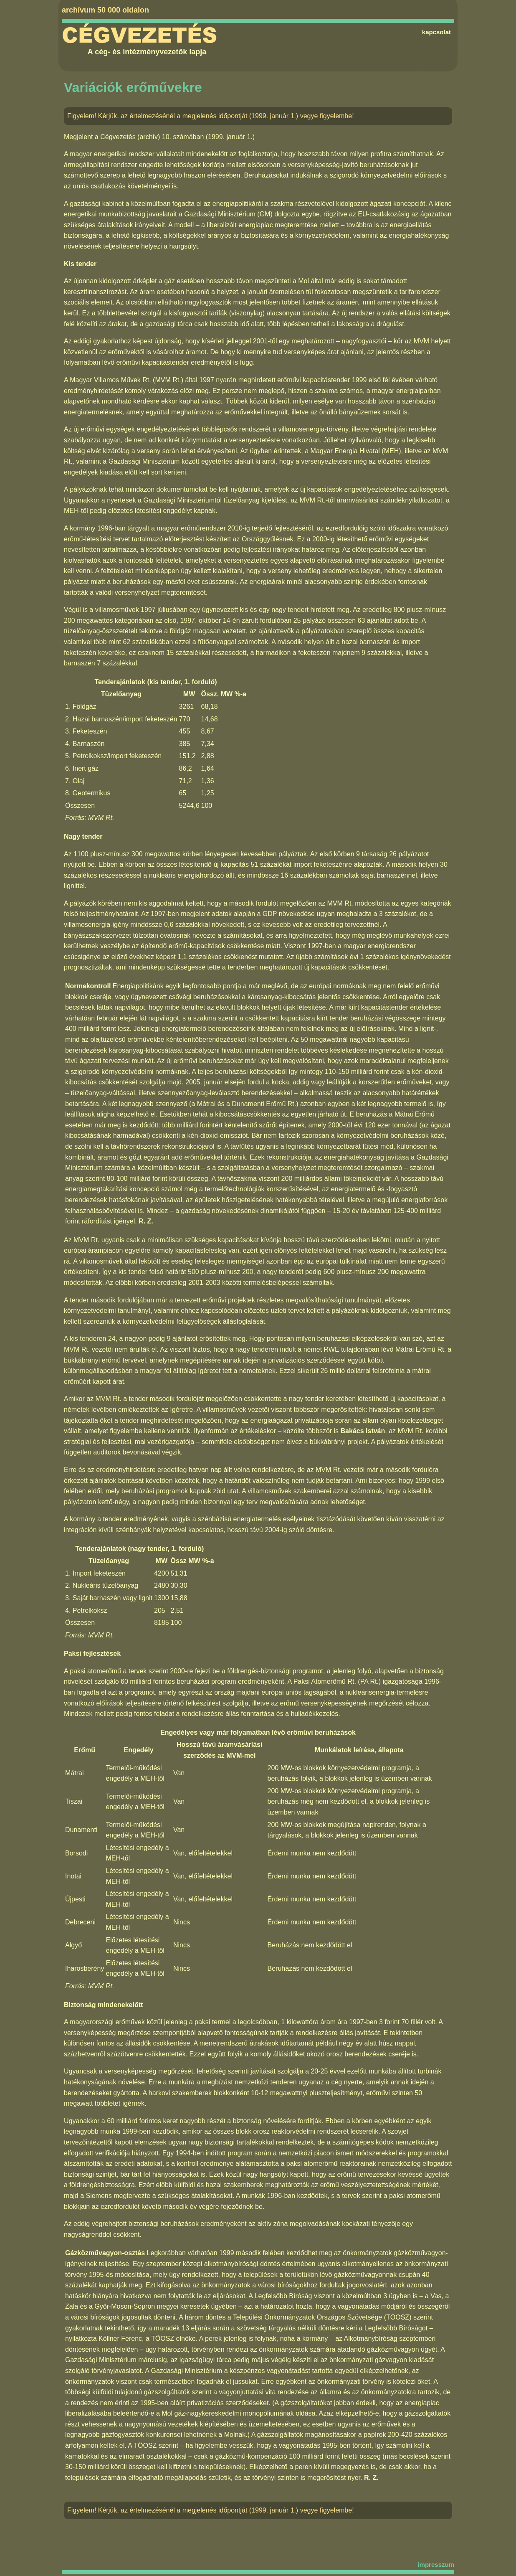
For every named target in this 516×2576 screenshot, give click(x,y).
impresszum (435, 2564)
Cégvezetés (139, 35)
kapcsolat (436, 32)
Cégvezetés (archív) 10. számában (152, 136)
